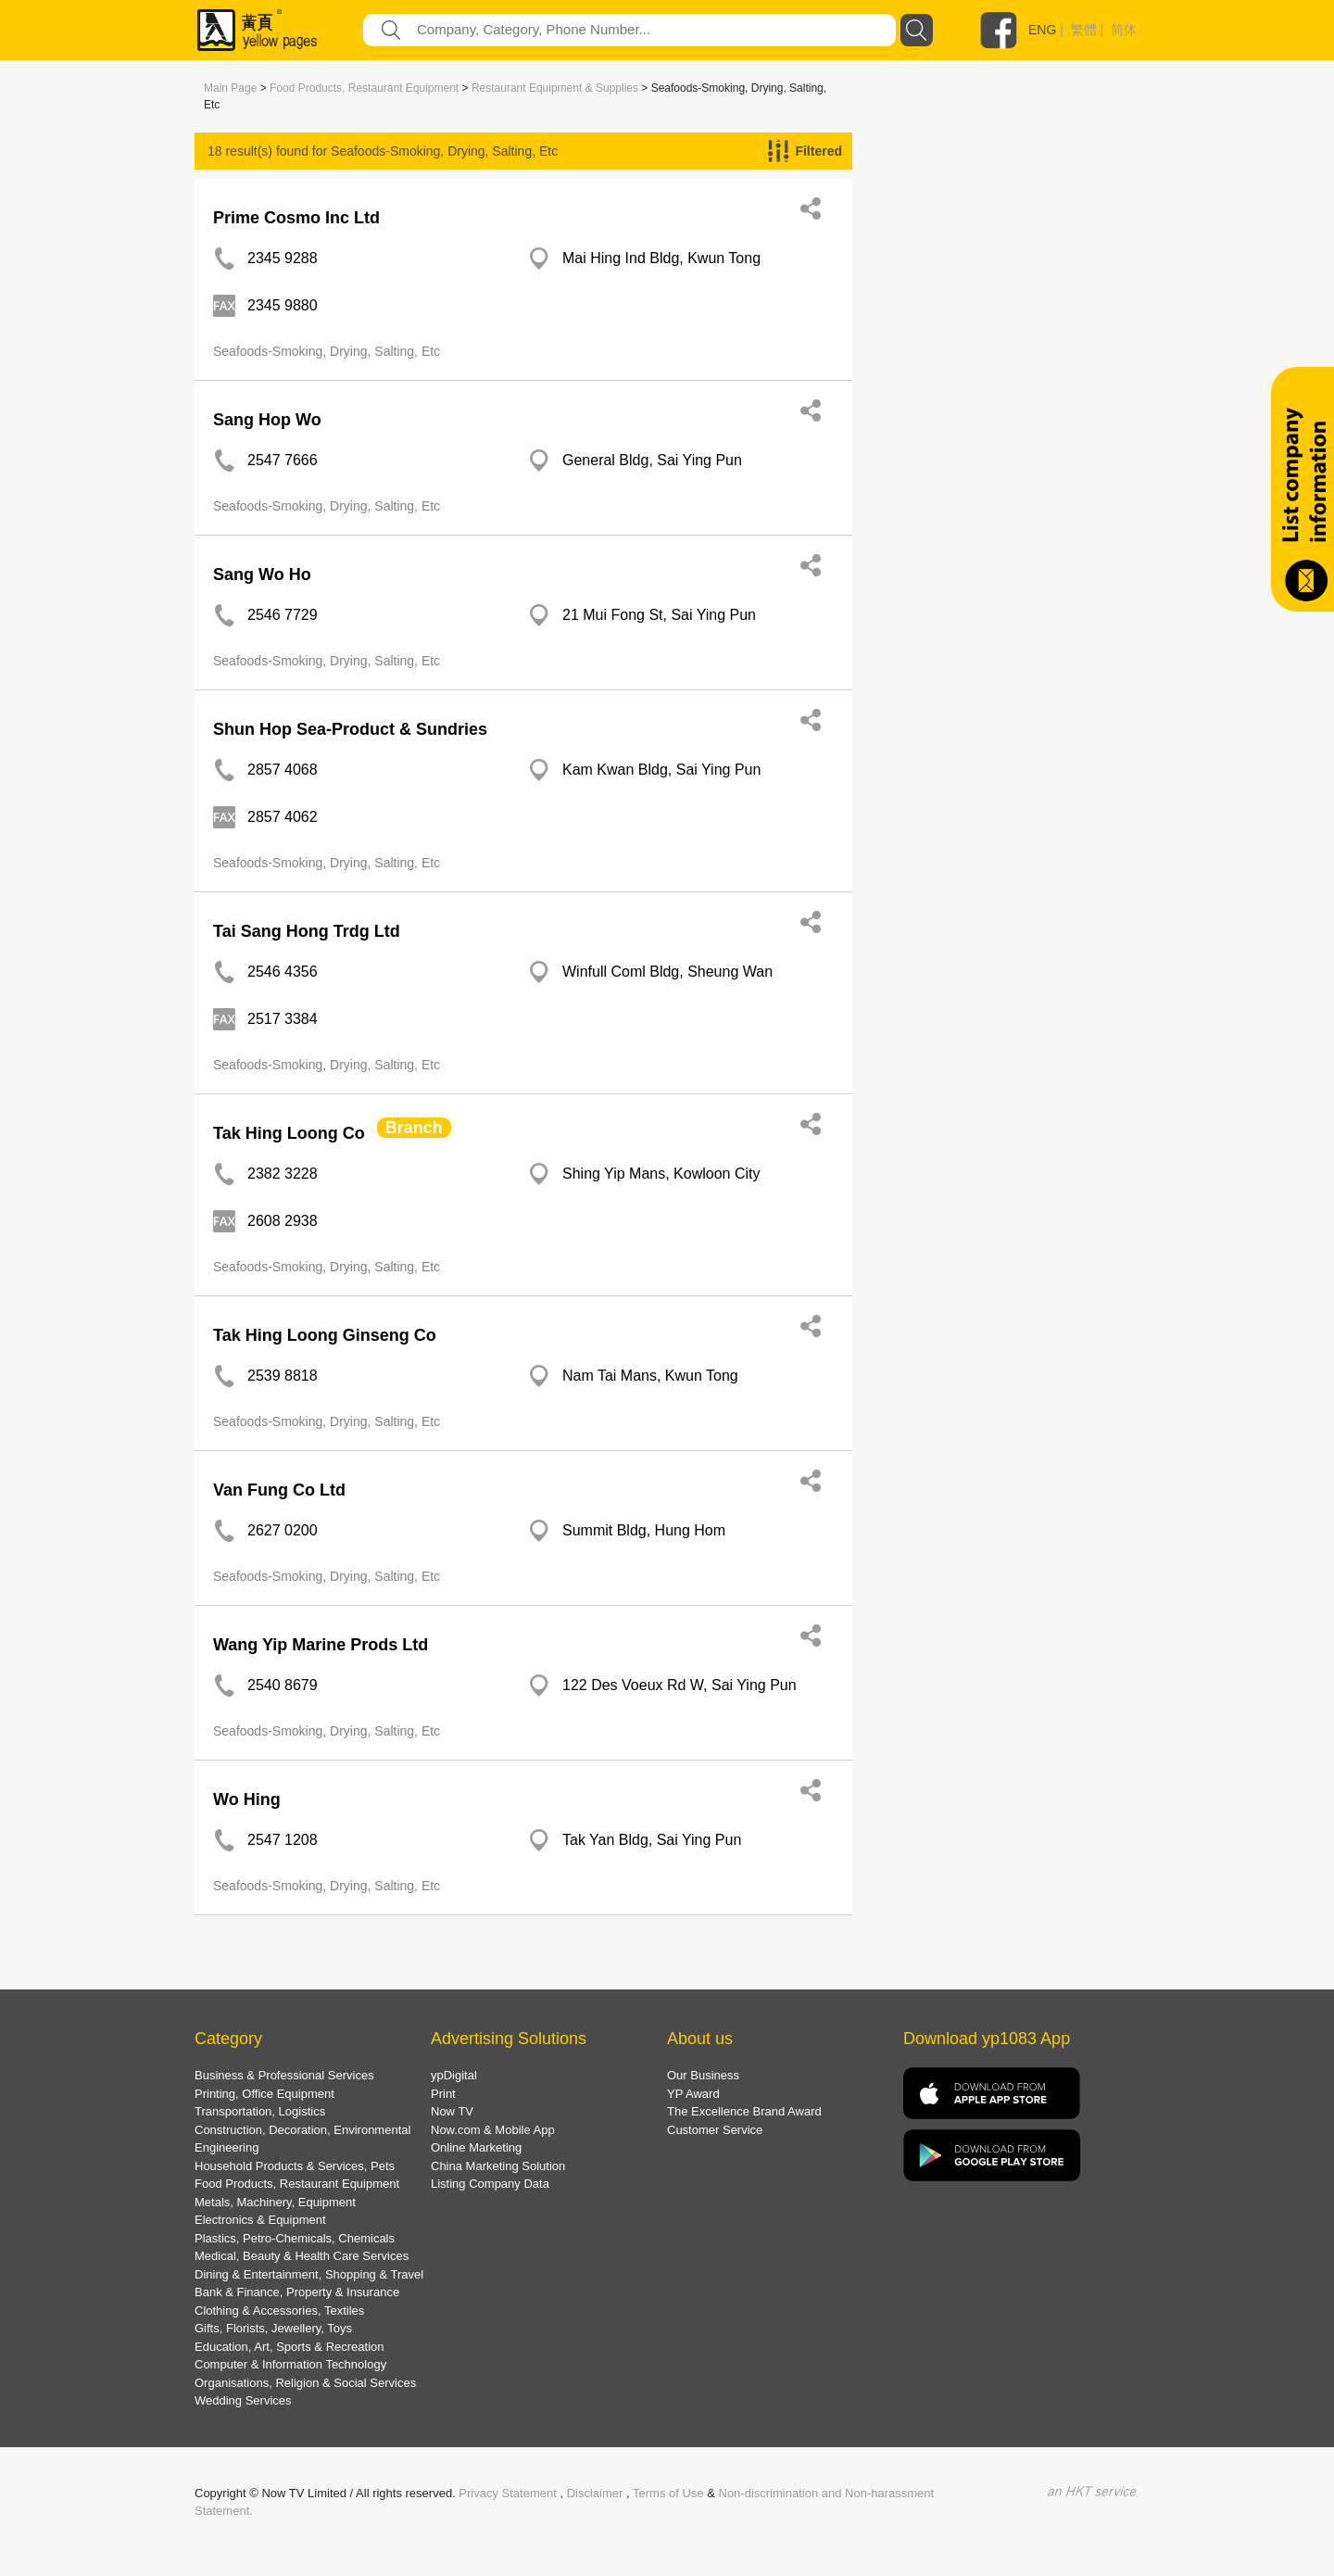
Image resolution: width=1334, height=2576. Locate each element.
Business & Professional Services (284, 2075)
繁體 (1084, 29)
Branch (414, 1127)
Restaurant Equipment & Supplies (555, 88)
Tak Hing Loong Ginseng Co (324, 1335)
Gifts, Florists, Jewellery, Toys (273, 2328)
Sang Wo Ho (262, 574)
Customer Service (714, 2130)
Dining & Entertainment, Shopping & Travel (309, 2274)
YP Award (693, 2094)
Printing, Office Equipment (264, 2094)
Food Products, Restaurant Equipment (364, 88)
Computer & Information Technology (290, 2364)
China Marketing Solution (498, 2166)
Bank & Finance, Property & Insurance (297, 2292)
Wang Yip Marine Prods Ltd (320, 1644)
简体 (1124, 29)
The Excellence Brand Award (744, 2111)
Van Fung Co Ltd (279, 1490)
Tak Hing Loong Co (289, 1133)
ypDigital (454, 2075)
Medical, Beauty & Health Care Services (302, 2256)
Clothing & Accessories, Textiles (279, 2310)
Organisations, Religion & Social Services (305, 2383)
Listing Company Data (490, 2184)
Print (443, 2094)
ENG (1042, 29)
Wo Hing (247, 1799)
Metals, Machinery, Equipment (275, 2202)
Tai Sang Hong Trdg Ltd (306, 931)
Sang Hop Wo (267, 419)
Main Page (230, 88)
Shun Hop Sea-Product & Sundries (350, 729)
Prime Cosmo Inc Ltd (296, 217)
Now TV (452, 2111)
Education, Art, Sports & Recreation (289, 2347)
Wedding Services (243, 2400)
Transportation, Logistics (260, 2111)
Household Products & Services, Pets (295, 2166)
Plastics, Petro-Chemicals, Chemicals (295, 2238)
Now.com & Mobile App (493, 2130)
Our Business (703, 2075)
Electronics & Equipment (260, 2220)
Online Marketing (476, 2147)
